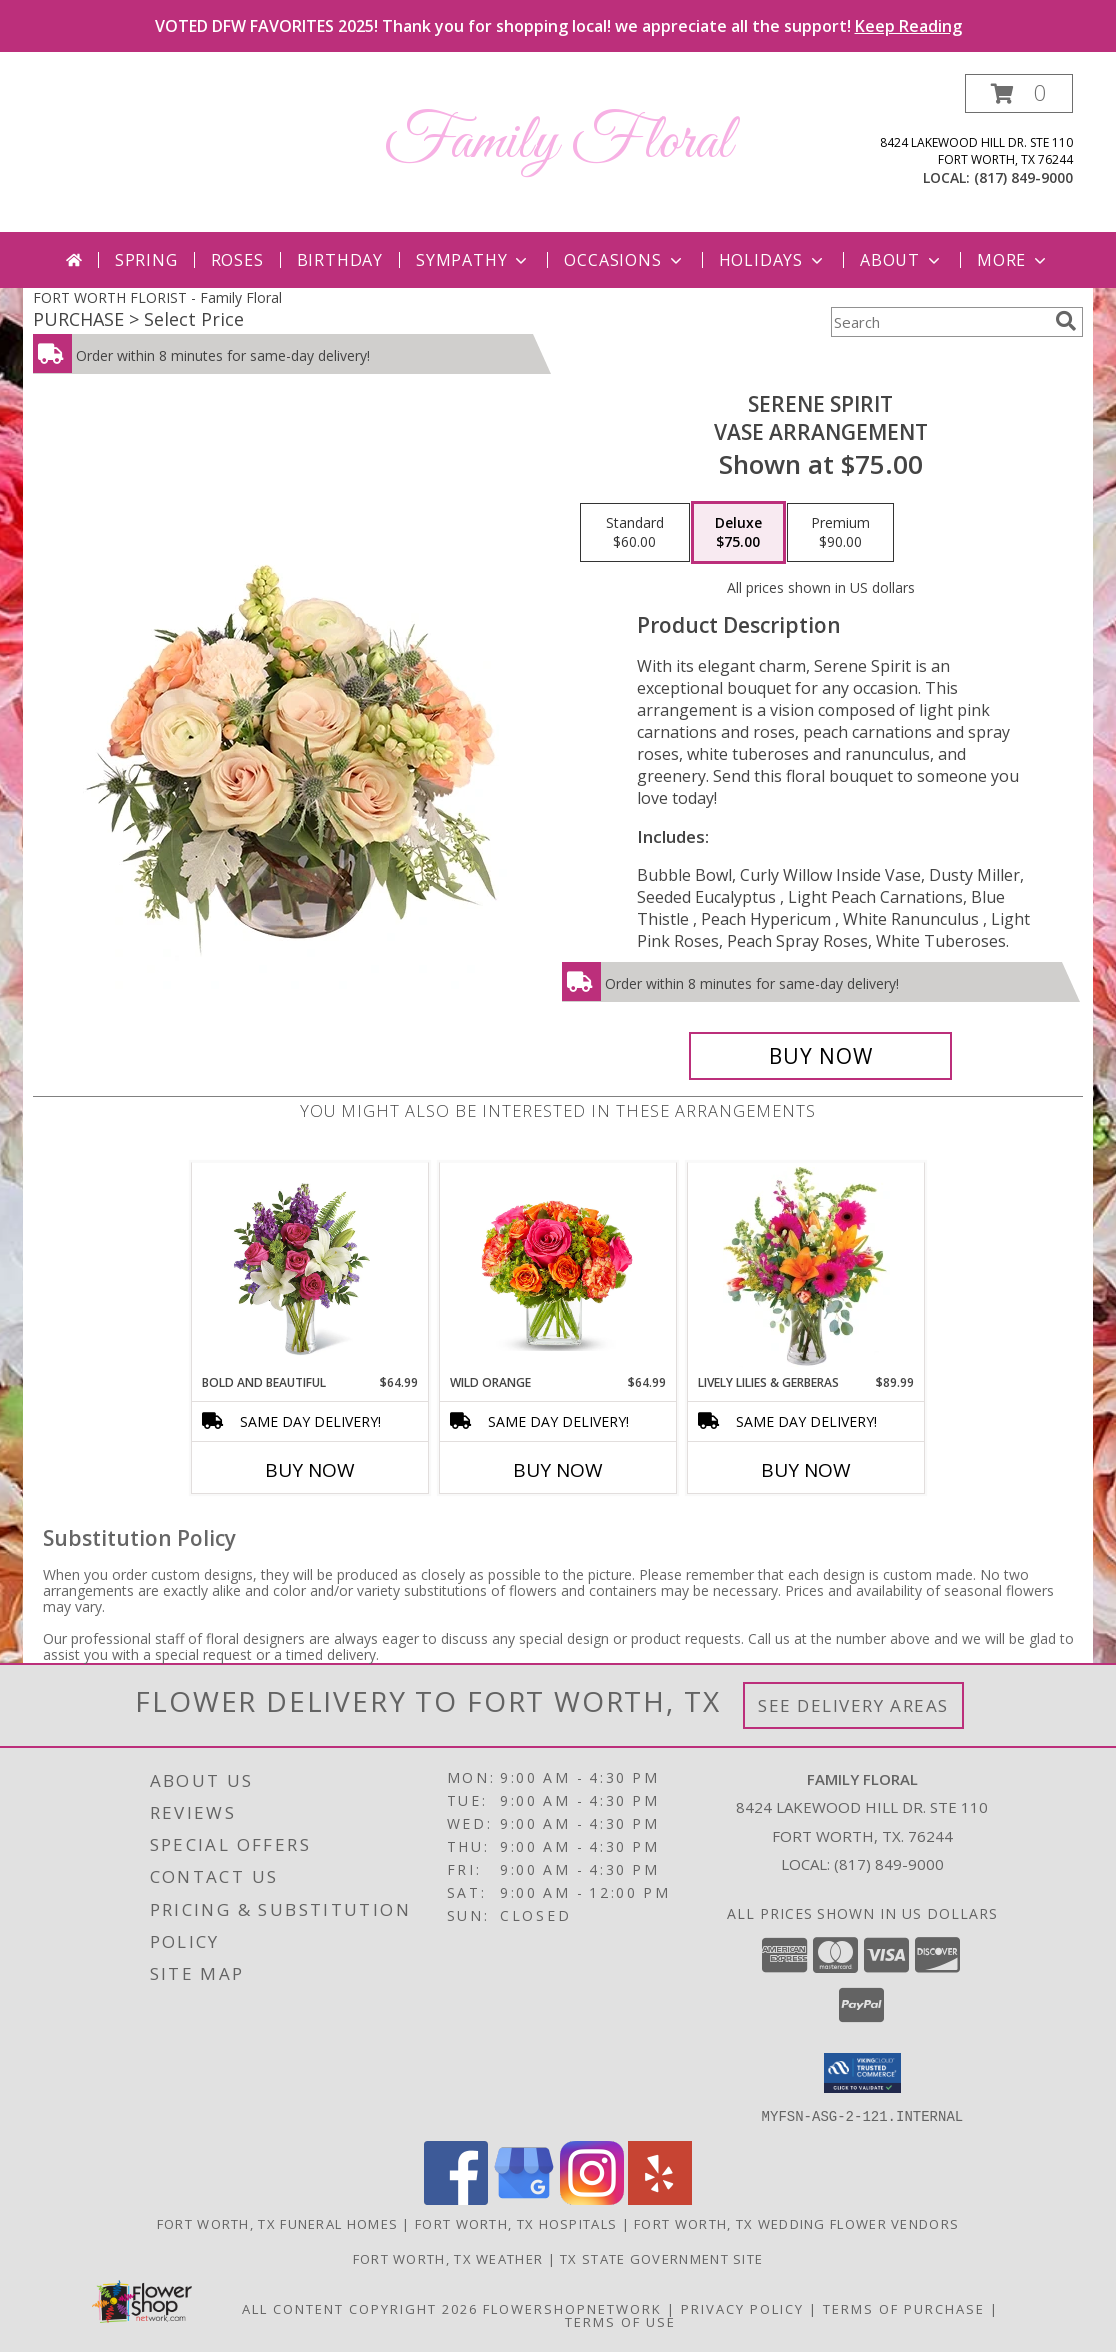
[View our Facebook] (456, 2198)
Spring (146, 260)
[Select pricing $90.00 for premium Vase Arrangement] (840, 533)
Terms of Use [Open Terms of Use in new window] (620, 2321)
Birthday (340, 260)
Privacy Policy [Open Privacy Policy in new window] (742, 2308)
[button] (1019, 93)
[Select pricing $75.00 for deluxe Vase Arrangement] (738, 533)
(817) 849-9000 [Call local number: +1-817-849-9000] (1023, 177)
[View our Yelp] (660, 2198)
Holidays (773, 260)
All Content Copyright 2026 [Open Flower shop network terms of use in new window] (360, 2308)
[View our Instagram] (592, 2198)
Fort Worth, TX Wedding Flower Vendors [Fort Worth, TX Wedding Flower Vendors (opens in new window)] (796, 2223)
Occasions (624, 260)
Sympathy (473, 260)
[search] (1066, 321)
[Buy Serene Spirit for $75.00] (820, 1056)
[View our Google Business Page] (524, 2198)
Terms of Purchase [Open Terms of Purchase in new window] (904, 2308)
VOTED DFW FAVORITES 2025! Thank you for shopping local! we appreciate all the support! (558, 26)
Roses (237, 260)
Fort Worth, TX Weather (448, 2258)
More (1013, 260)
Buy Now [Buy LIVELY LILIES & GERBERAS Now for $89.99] (806, 1470)
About (902, 260)
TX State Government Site (661, 2258)
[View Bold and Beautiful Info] (310, 1268)
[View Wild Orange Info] (558, 1268)
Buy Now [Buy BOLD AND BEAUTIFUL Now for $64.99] (310, 1470)
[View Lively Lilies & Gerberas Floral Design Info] (806, 1268)
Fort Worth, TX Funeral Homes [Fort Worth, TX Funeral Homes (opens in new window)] (277, 2223)
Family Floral (558, 142)
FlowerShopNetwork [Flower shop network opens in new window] (572, 2308)
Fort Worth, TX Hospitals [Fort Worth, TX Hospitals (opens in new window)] (516, 2223)
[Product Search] (939, 322)
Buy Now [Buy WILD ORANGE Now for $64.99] (558, 1470)
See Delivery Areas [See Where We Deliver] (853, 1705)
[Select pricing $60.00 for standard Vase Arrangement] (635, 533)
